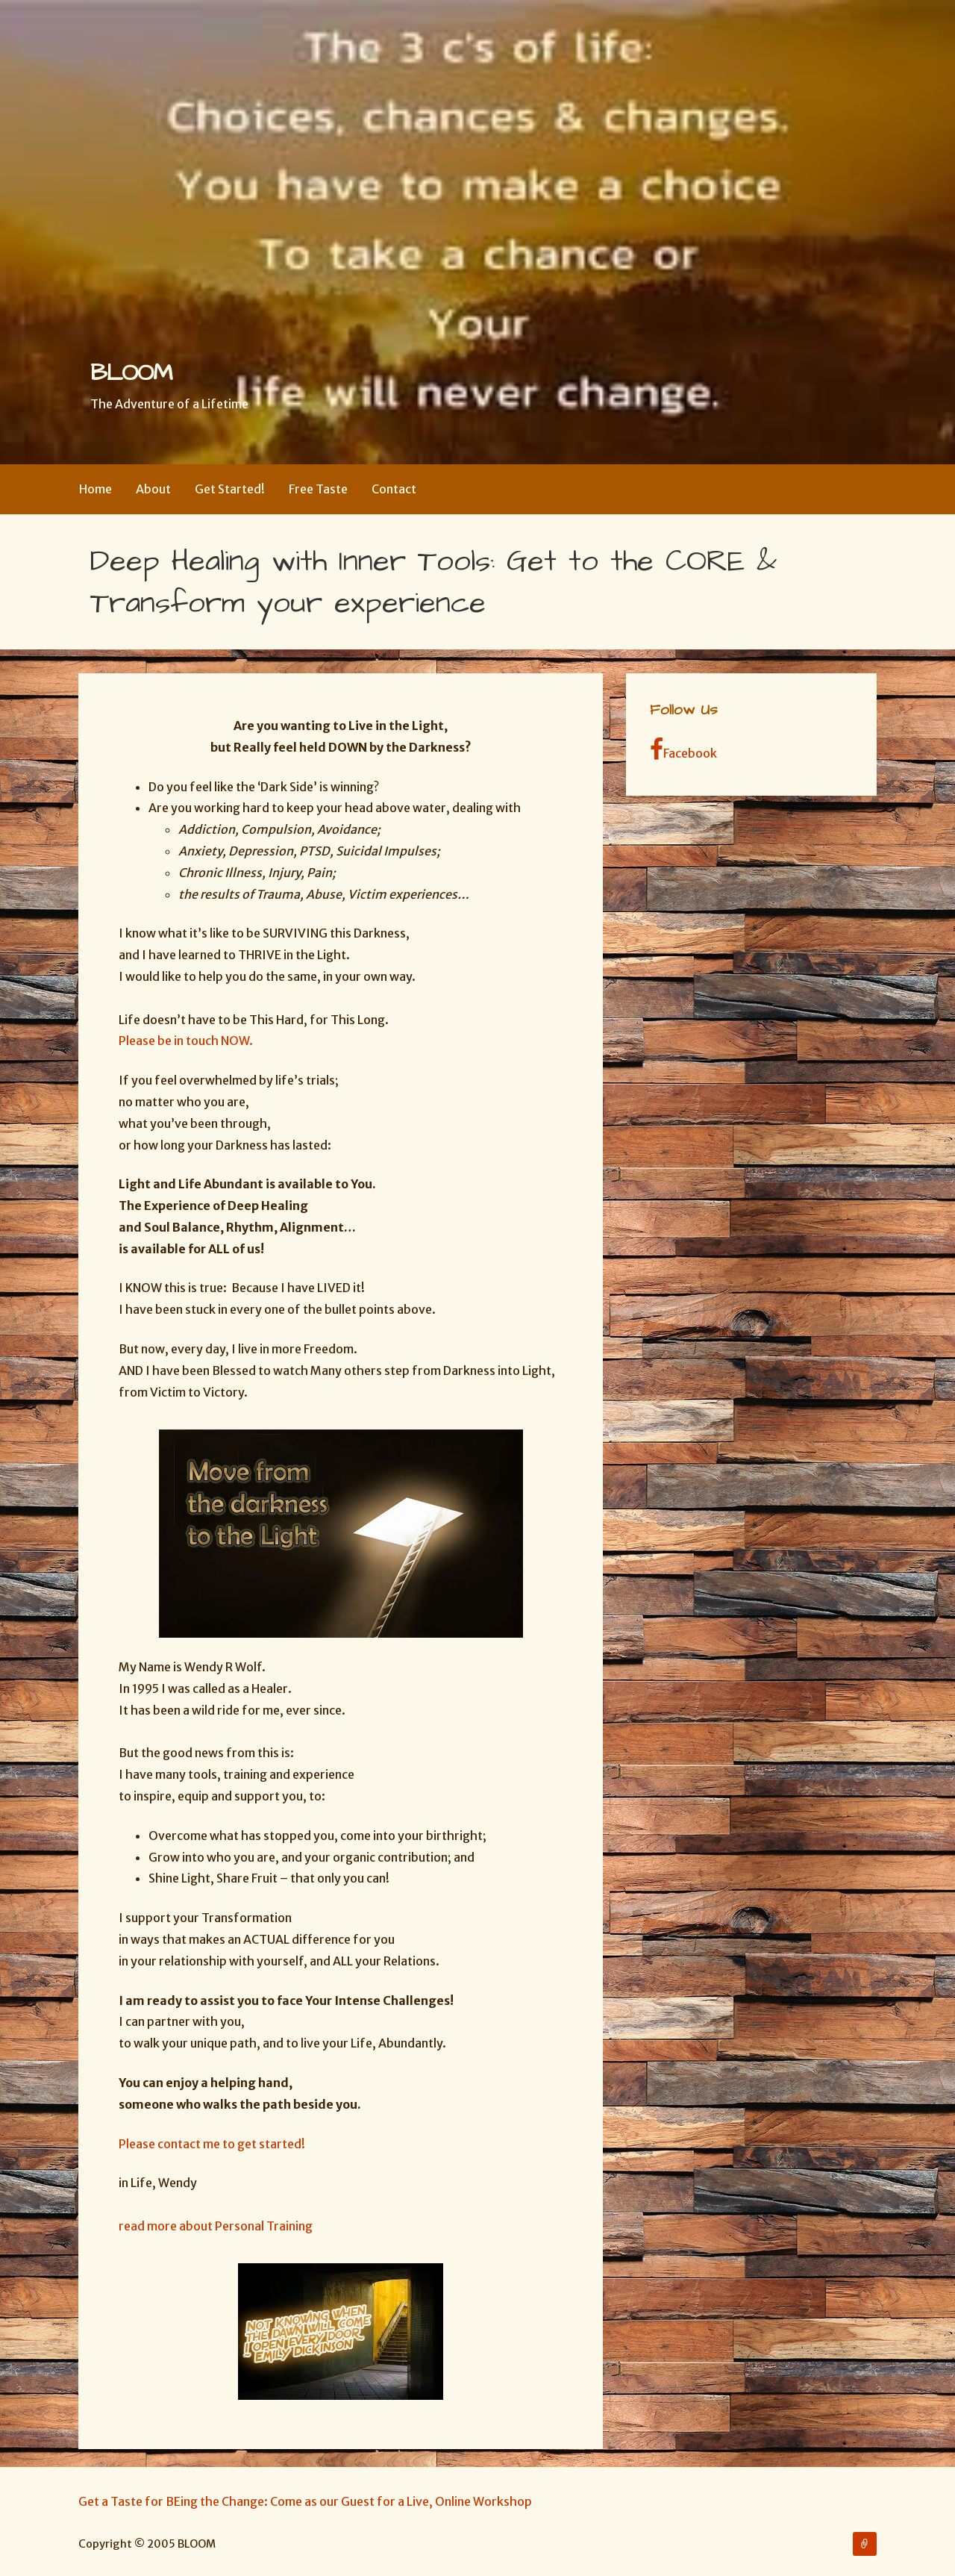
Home (95, 488)
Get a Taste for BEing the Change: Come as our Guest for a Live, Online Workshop (305, 2501)
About (153, 488)
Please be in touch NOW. (186, 1040)
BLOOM (131, 373)
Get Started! (230, 488)
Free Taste (318, 488)
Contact (394, 488)
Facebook (683, 749)
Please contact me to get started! (212, 2143)
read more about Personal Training (217, 2225)
